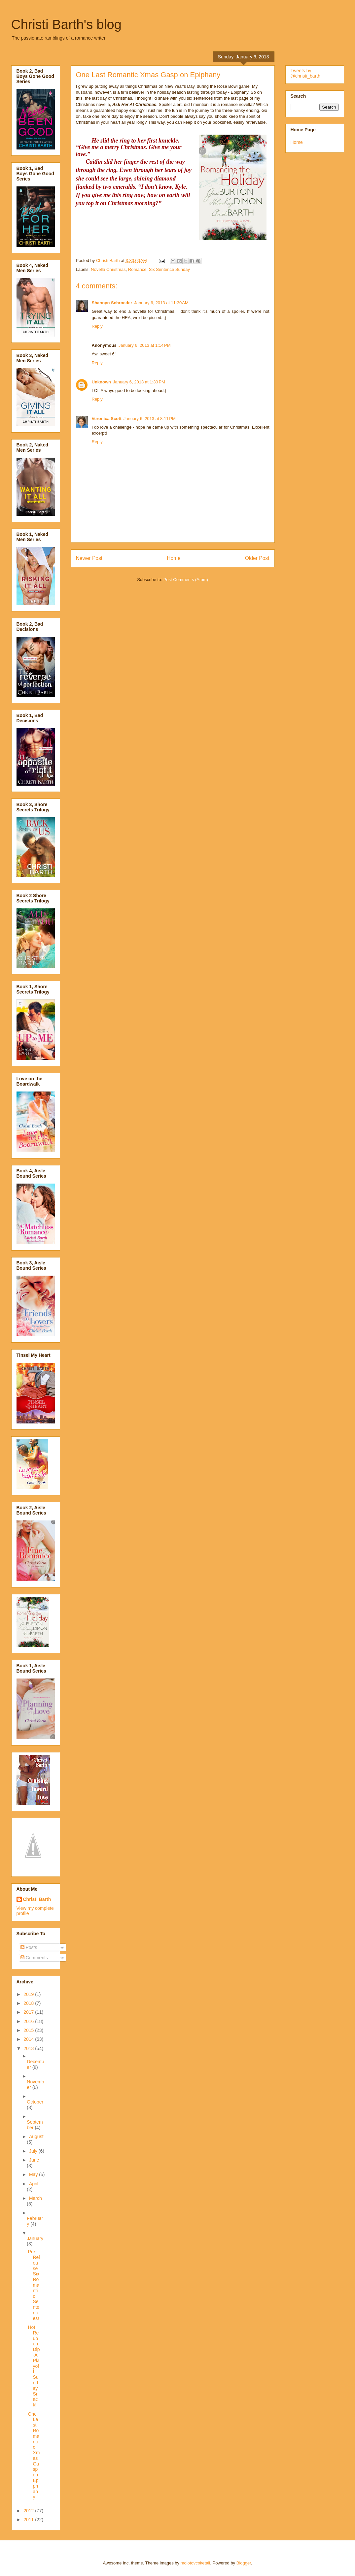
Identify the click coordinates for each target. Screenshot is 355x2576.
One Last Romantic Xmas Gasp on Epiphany (34, 2455)
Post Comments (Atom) (185, 579)
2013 (29, 2048)
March (35, 2198)
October (35, 2101)
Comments (34, 1957)
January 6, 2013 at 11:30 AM (161, 302)
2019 (29, 1994)
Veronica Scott (107, 418)
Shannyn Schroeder (112, 302)
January (35, 2238)
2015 (29, 2030)
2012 (29, 2510)
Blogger (243, 2562)
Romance (137, 269)
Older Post (257, 558)
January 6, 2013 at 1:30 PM (139, 381)
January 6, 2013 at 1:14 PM (145, 345)
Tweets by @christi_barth (305, 73)
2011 (29, 2519)
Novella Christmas (108, 269)
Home (174, 558)
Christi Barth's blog (66, 24)
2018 (29, 2003)
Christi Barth (37, 1899)
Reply (97, 326)
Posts (28, 1947)
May (34, 2174)
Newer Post (89, 558)
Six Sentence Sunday (169, 269)
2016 (29, 2021)
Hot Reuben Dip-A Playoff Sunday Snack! (34, 2366)
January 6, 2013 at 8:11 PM (150, 418)
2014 (29, 2039)
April (33, 2183)
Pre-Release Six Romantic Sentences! (34, 2285)
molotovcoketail (195, 2562)
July (34, 2151)
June (34, 2160)
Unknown (101, 381)
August (36, 2136)
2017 (29, 2012)
